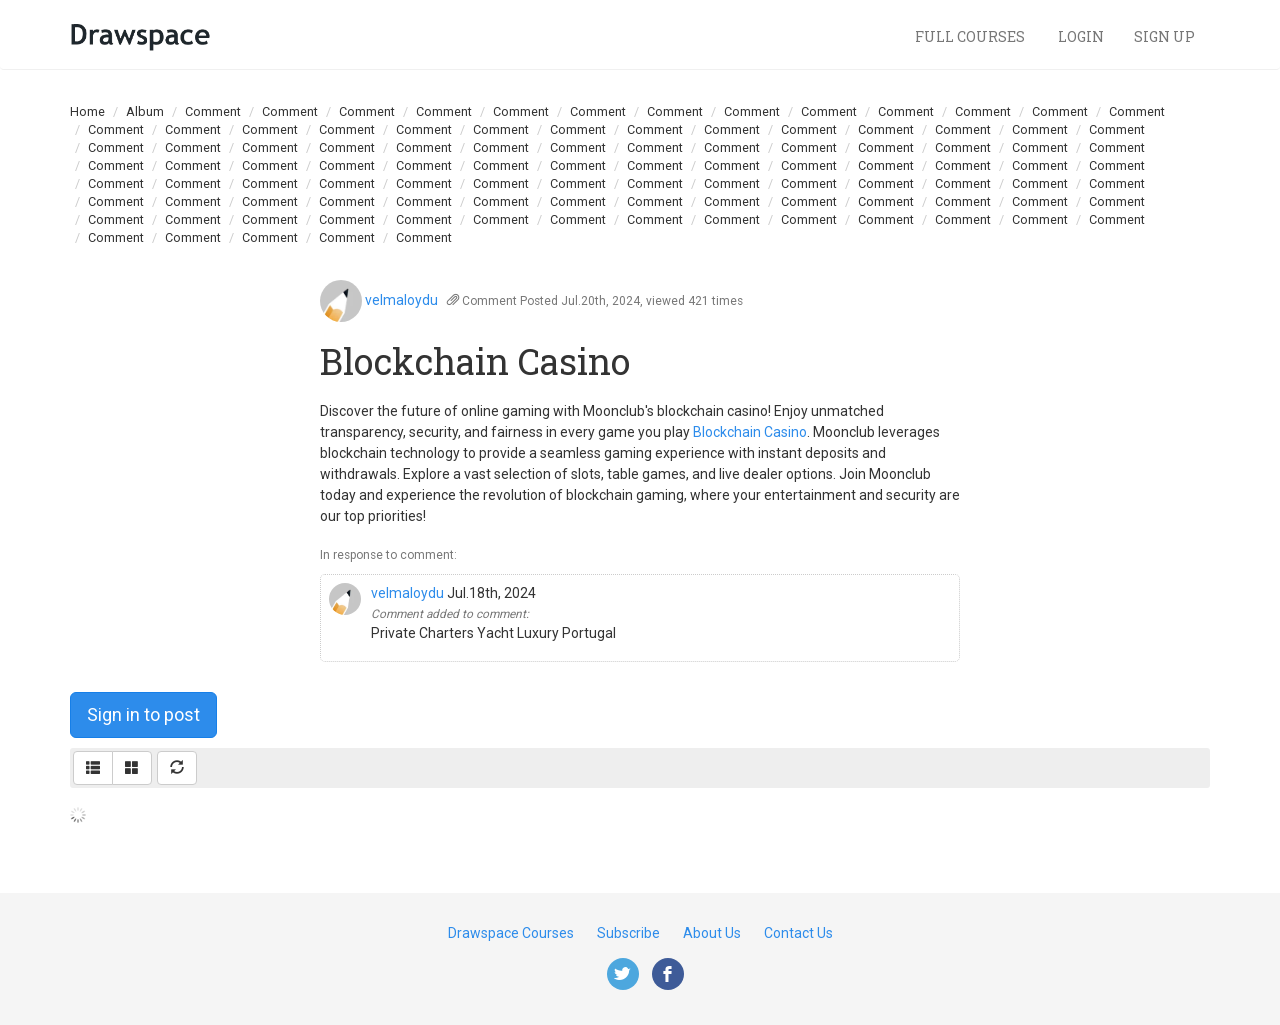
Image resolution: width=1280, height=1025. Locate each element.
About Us (712, 933)
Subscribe (628, 933)
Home (87, 111)
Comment (213, 111)
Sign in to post (143, 714)
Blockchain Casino (750, 432)
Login (1081, 36)
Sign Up (1164, 36)
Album (145, 111)
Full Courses (971, 36)
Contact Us (798, 933)
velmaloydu (401, 300)
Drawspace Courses (511, 933)
